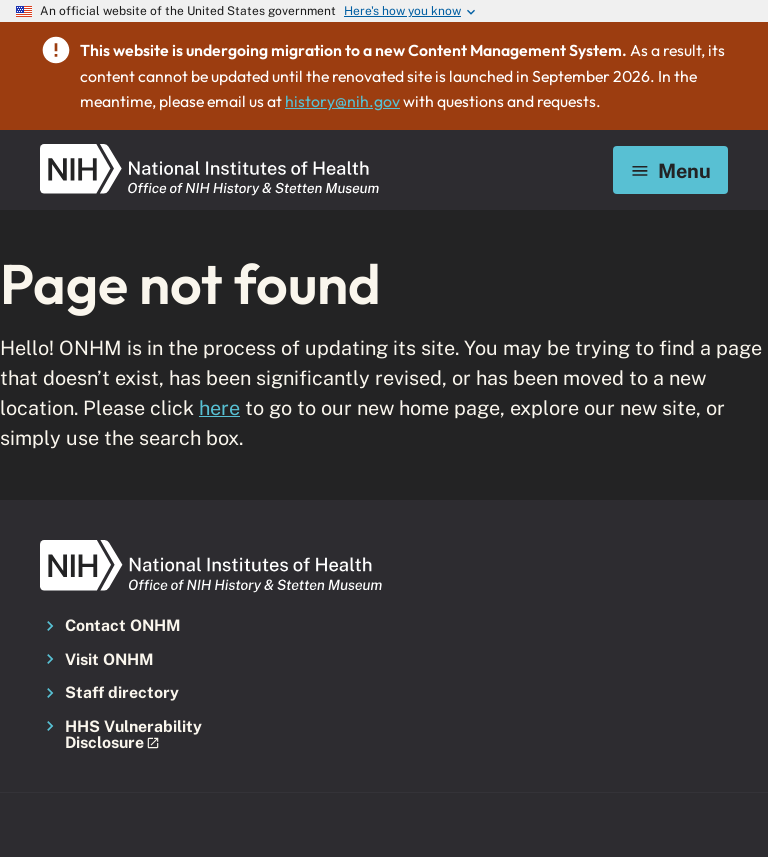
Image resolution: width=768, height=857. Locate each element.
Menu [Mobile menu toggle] (670, 170)
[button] (146, 735)
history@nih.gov (342, 101)
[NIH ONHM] (210, 150)
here (219, 407)
